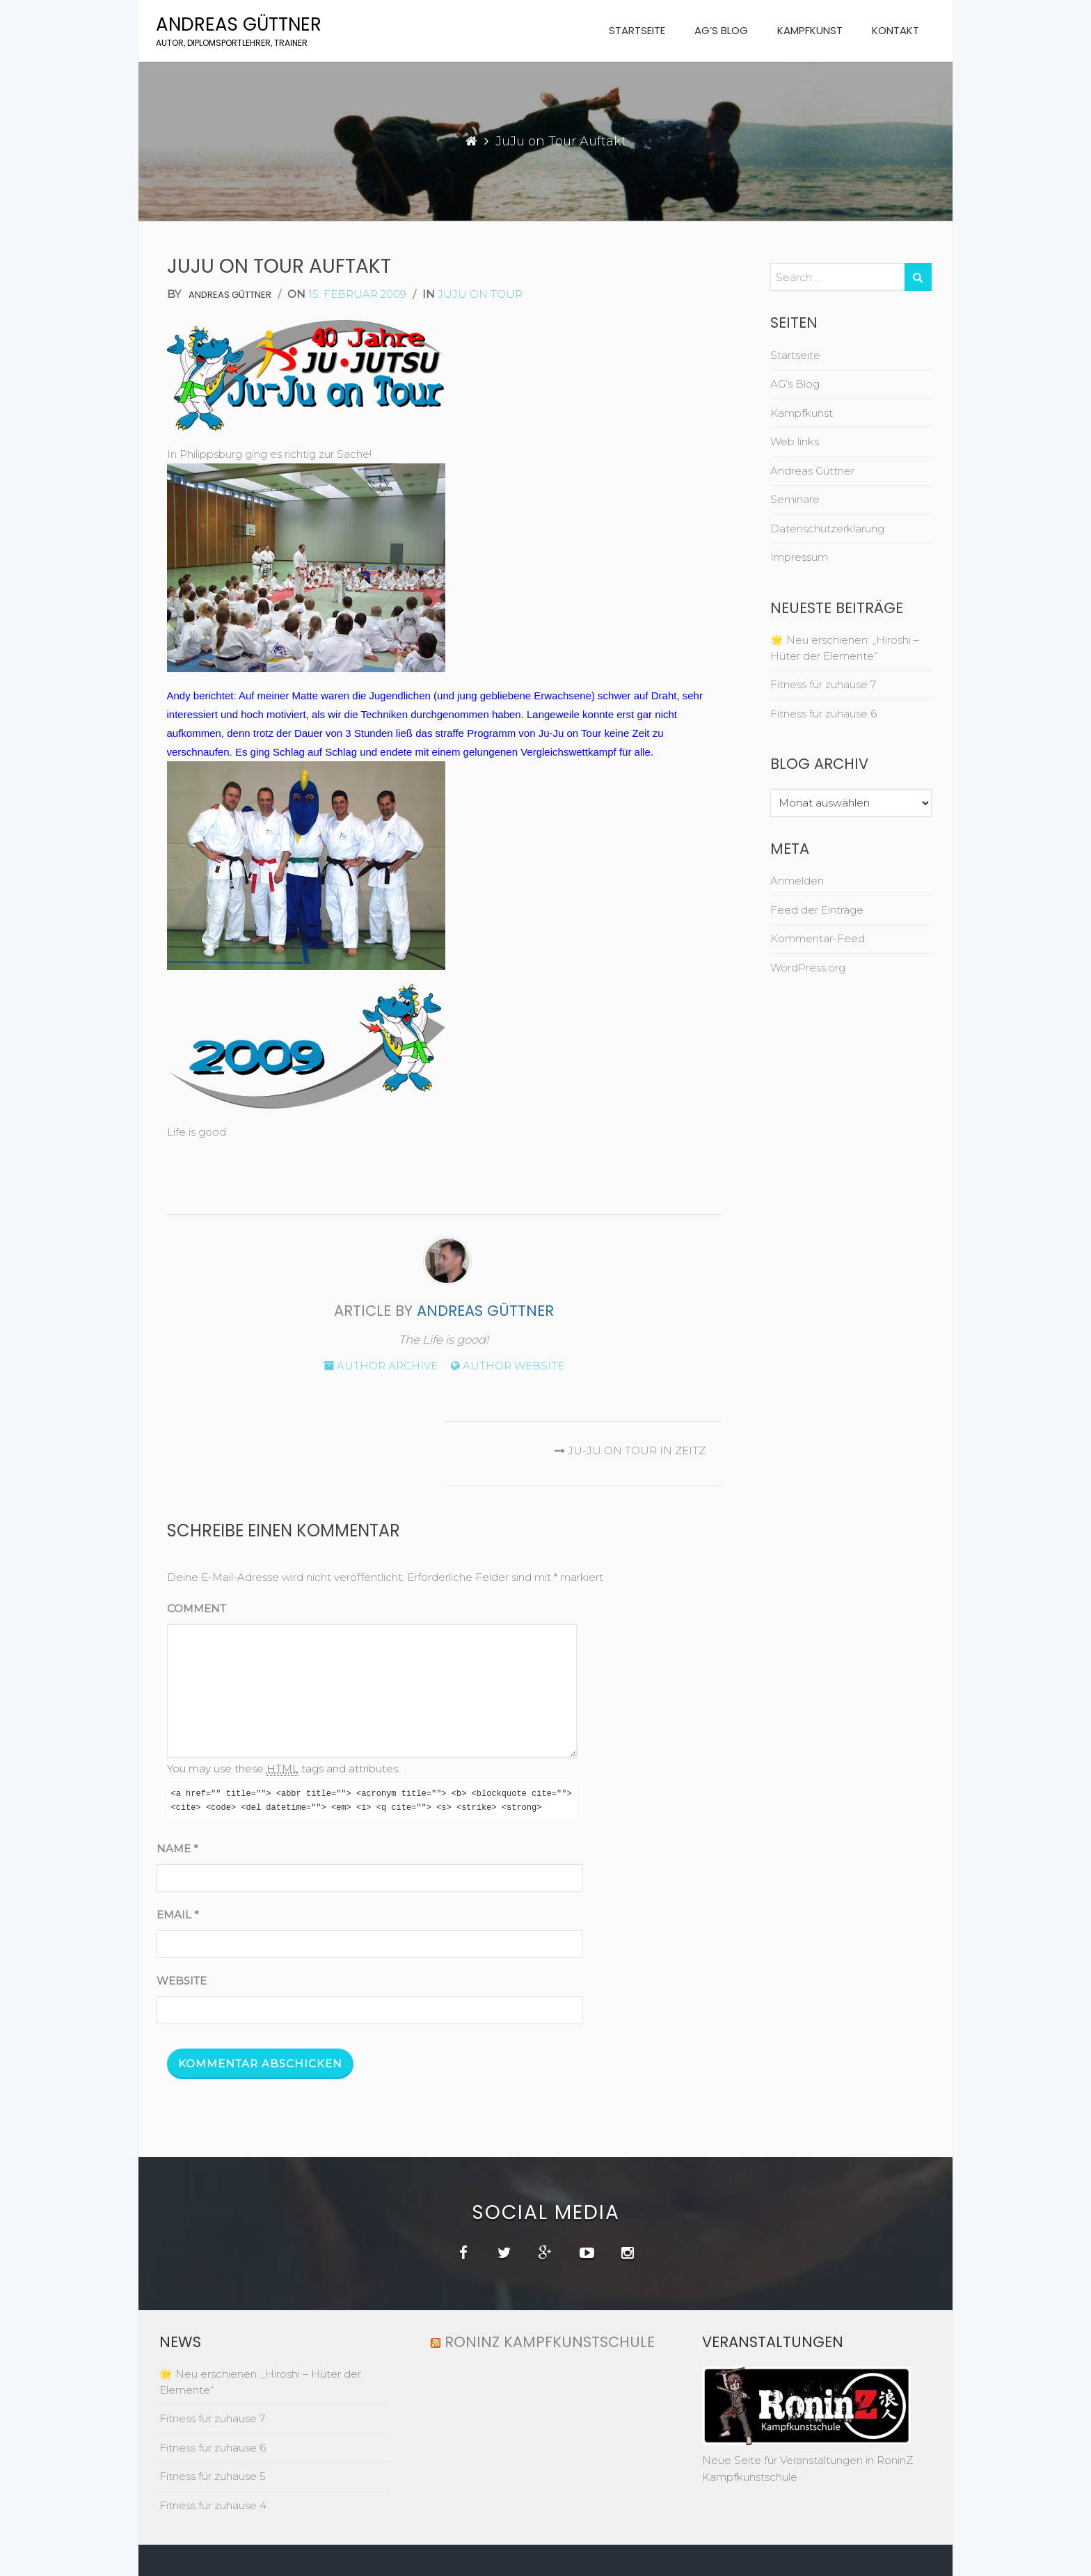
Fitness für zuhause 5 (212, 2476)
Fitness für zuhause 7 (823, 684)
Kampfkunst (810, 30)
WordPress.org (807, 967)
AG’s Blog (721, 30)
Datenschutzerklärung (827, 528)
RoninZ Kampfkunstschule (550, 2342)
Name (177, 1848)
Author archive (381, 1365)
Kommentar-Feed (817, 938)
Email (178, 1914)
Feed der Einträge (816, 909)
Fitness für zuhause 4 (212, 2505)
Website (182, 1980)
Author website (507, 1365)
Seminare (795, 499)
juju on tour (480, 294)
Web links (794, 441)
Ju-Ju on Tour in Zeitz (627, 1450)
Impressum (799, 557)
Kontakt (895, 30)
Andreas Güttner (238, 24)
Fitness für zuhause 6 (823, 713)
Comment (196, 1608)
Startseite (637, 30)
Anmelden (797, 880)
